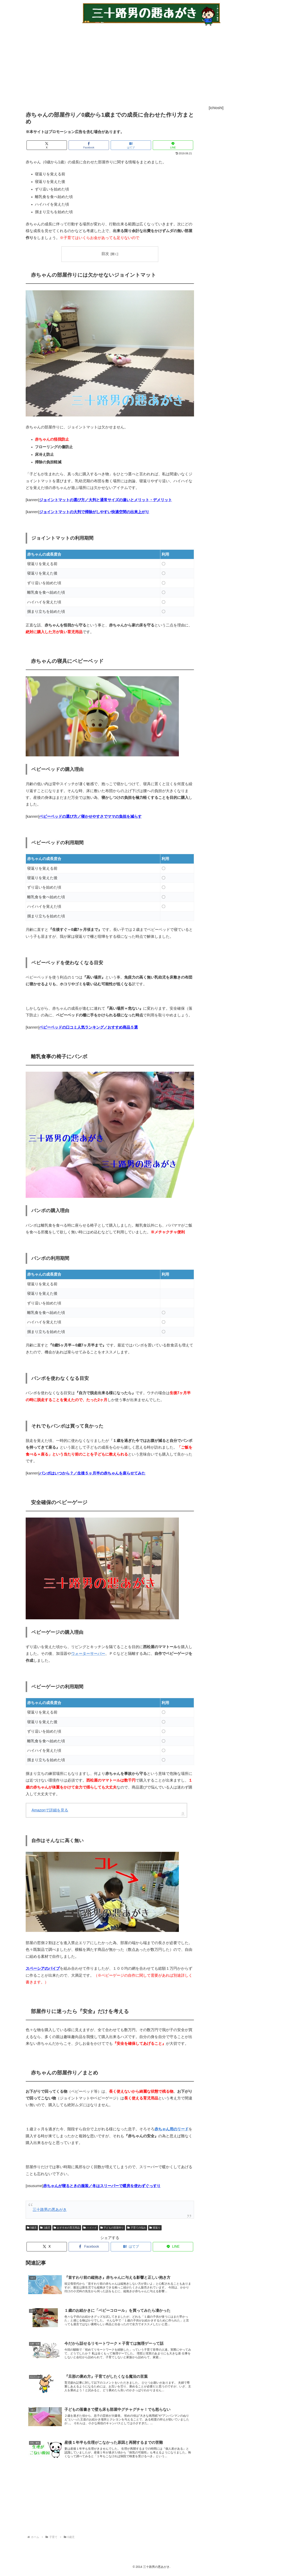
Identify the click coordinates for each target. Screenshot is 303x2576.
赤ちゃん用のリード (171, 2129)
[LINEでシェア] (173, 145)
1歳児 (45, 2227)
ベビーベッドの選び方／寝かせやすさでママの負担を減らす (90, 816)
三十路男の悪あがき (50, 2209)
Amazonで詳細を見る (50, 1810)
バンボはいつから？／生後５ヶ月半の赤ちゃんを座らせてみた (92, 1473)
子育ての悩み (136, 2227)
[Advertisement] (145, 65)
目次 (105, 254)
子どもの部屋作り (112, 2227)
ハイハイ (90, 2227)
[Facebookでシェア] (89, 145)
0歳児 (32, 2227)
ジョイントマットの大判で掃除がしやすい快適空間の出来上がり (94, 512)
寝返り (154, 2227)
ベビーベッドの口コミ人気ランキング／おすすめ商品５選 (88, 1027)
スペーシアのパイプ (43, 1968)
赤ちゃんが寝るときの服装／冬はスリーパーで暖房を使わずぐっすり (102, 2186)
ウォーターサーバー (88, 1653)
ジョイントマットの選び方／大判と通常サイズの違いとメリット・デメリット (105, 500)
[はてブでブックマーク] (131, 145)
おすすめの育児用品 (67, 2227)
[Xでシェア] (47, 145)
